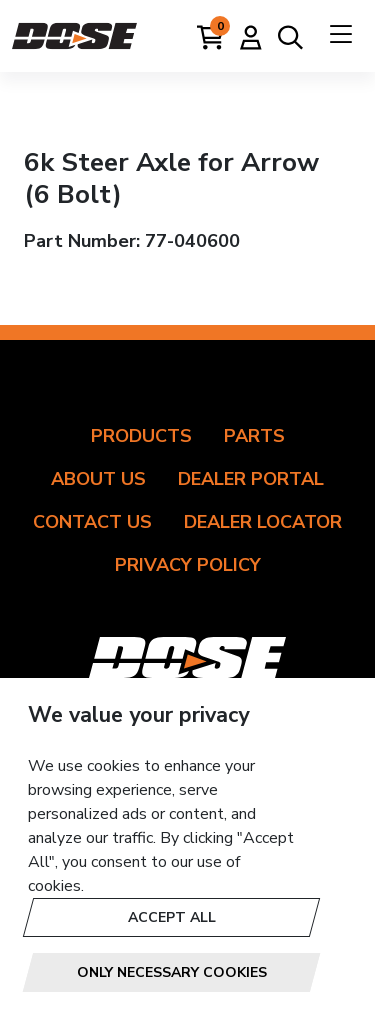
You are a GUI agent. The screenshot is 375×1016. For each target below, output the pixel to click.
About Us (98, 479)
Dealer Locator (263, 522)
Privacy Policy (188, 565)
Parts (254, 436)
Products (141, 436)
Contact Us (92, 522)
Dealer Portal (251, 479)
